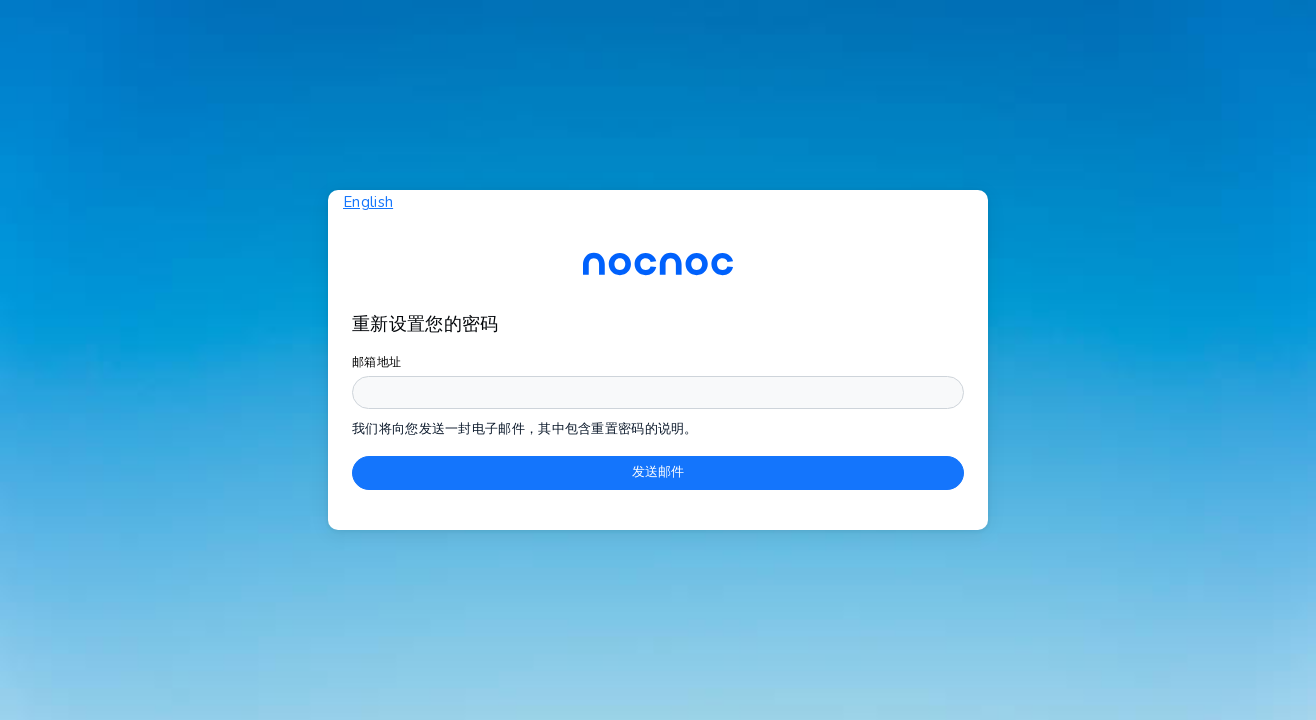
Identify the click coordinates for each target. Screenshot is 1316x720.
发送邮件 (658, 472)
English (368, 202)
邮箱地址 (376, 362)
